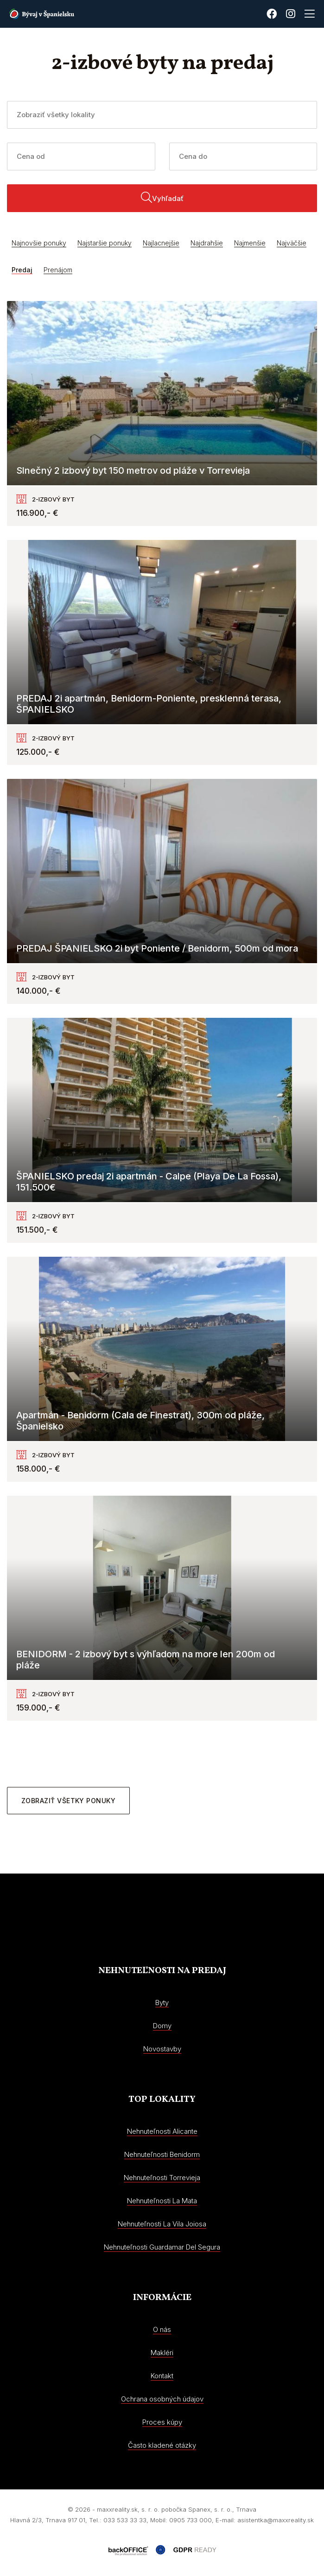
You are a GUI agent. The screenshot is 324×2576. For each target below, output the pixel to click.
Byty (162, 2002)
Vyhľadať (162, 197)
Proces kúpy (162, 2422)
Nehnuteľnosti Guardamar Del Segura (162, 2247)
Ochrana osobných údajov (162, 2398)
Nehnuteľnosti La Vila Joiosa (162, 2223)
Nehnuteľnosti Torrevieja (162, 2177)
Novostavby (162, 2048)
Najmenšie (250, 243)
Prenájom (58, 270)
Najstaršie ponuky (104, 243)
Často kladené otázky (162, 2445)
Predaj (22, 270)
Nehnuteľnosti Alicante (162, 2131)
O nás (162, 2329)
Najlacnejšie (161, 243)
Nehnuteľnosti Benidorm (162, 2154)
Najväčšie (291, 243)
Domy (162, 2025)
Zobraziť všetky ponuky (68, 1801)
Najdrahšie (207, 243)
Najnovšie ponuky (39, 243)
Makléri (162, 2352)
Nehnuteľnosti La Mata (162, 2200)
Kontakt (162, 2375)
